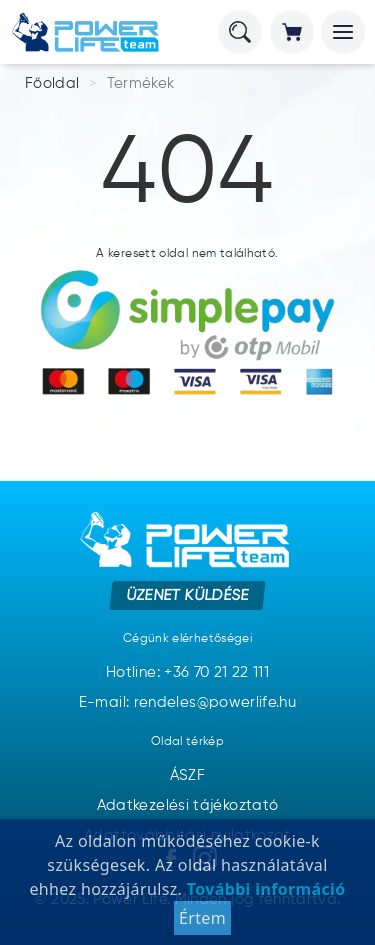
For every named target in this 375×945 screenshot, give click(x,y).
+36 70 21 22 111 (216, 672)
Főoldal (52, 83)
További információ (263, 889)
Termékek (141, 83)
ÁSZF (187, 775)
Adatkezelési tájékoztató (188, 805)
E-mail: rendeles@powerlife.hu (187, 702)
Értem (202, 918)
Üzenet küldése (187, 595)
